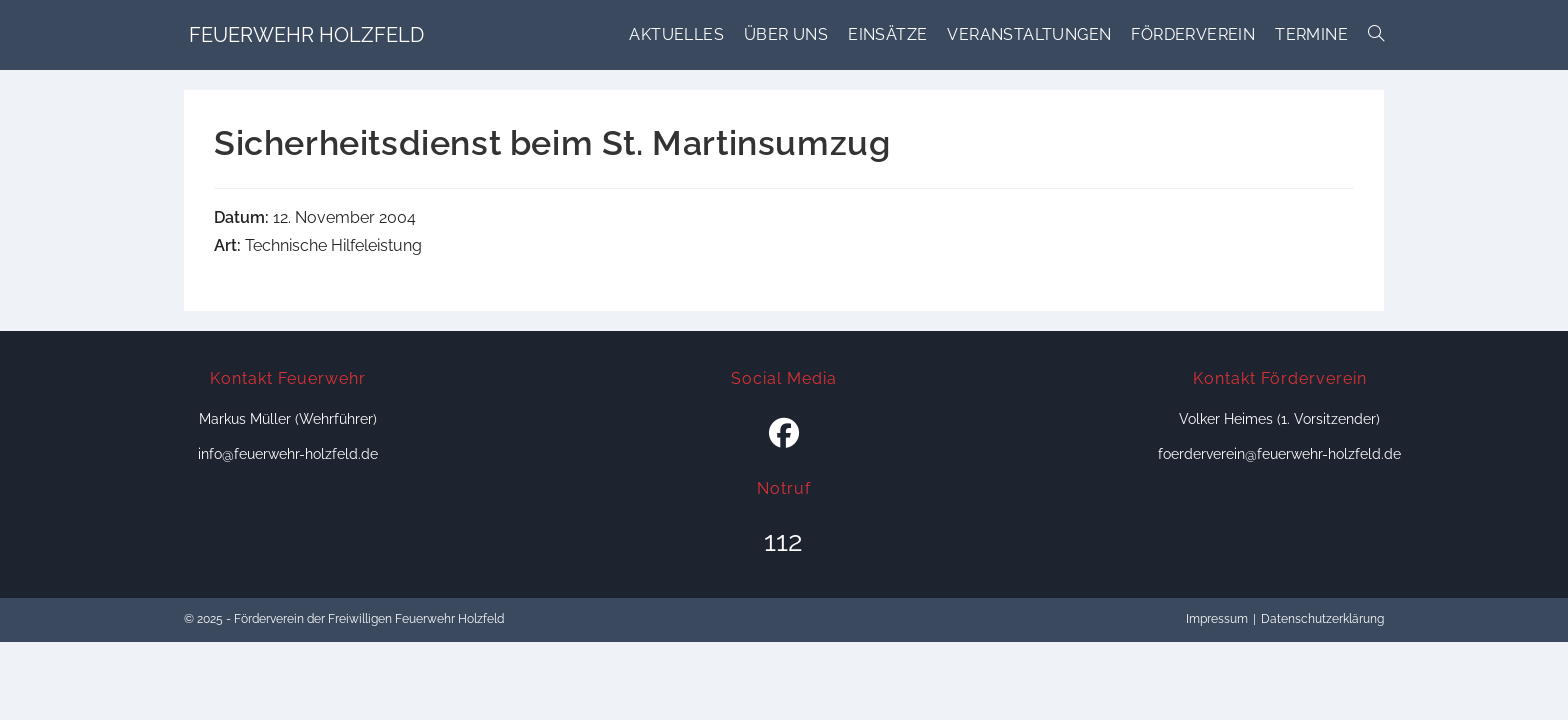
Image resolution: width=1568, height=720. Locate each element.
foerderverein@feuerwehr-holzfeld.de (1279, 454)
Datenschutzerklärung (1322, 619)
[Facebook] (784, 434)
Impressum (1217, 619)
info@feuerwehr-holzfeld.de (288, 454)
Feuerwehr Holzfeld (306, 35)
